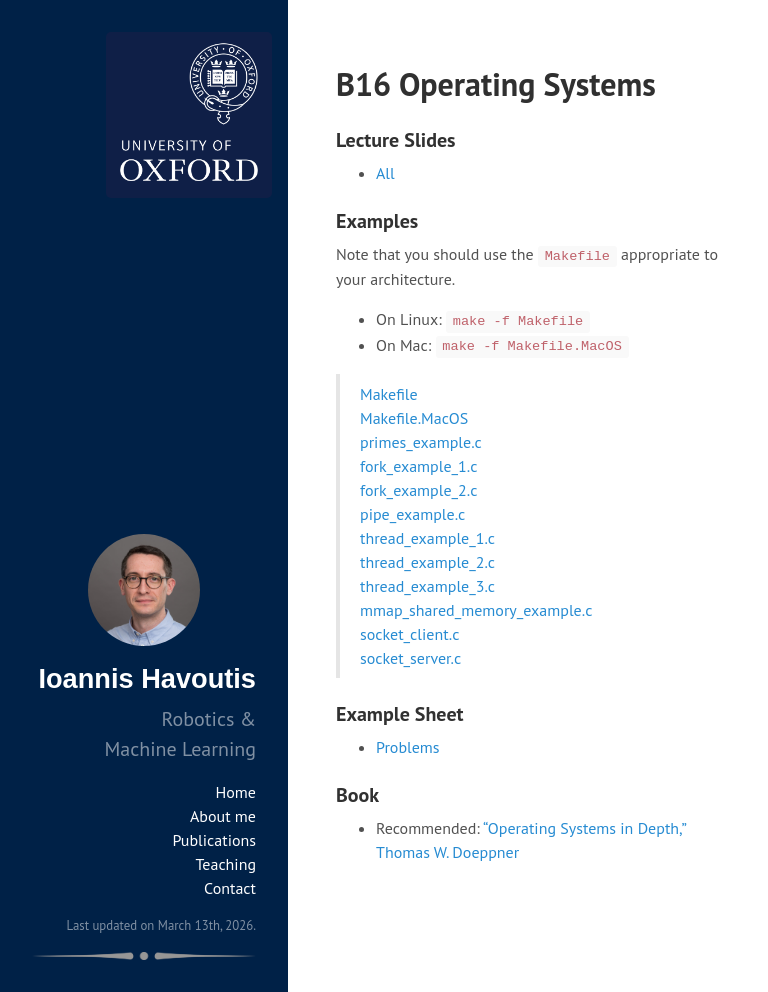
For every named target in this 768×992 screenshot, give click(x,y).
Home (236, 792)
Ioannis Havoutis (147, 678)
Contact (230, 888)
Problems (408, 747)
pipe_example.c (412, 514)
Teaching (226, 864)
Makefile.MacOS (414, 418)
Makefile (389, 394)
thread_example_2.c (427, 562)
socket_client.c (409, 634)
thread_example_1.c (427, 538)
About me (223, 816)
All (385, 173)
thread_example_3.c (427, 586)
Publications (214, 840)
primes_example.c (421, 442)
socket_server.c (410, 658)
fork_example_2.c (418, 490)
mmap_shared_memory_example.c (476, 610)
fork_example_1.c (418, 466)
